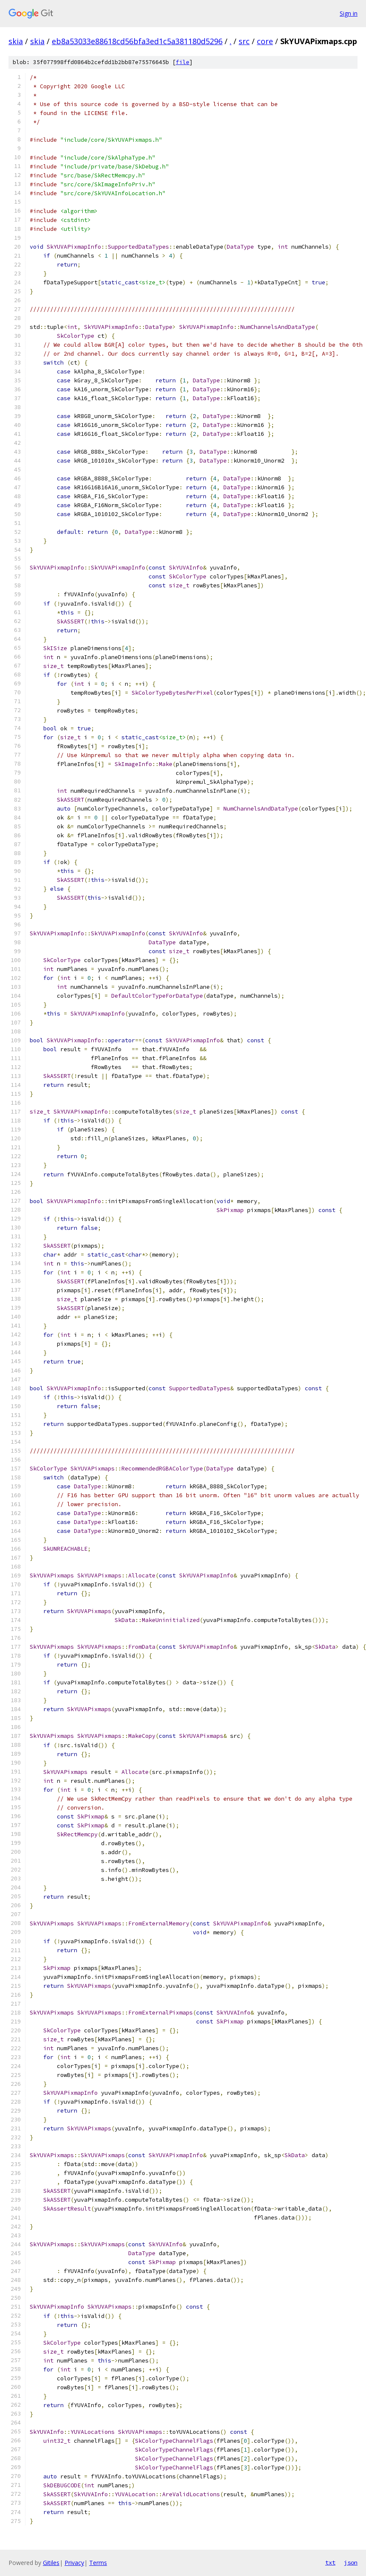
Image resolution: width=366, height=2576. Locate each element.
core (265, 41)
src (244, 41)
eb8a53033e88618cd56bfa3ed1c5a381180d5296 (137, 41)
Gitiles (51, 2563)
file (182, 62)
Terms (98, 2563)
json (351, 2562)
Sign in (349, 13)
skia (15, 41)
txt (330, 2562)
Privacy (74, 2563)
